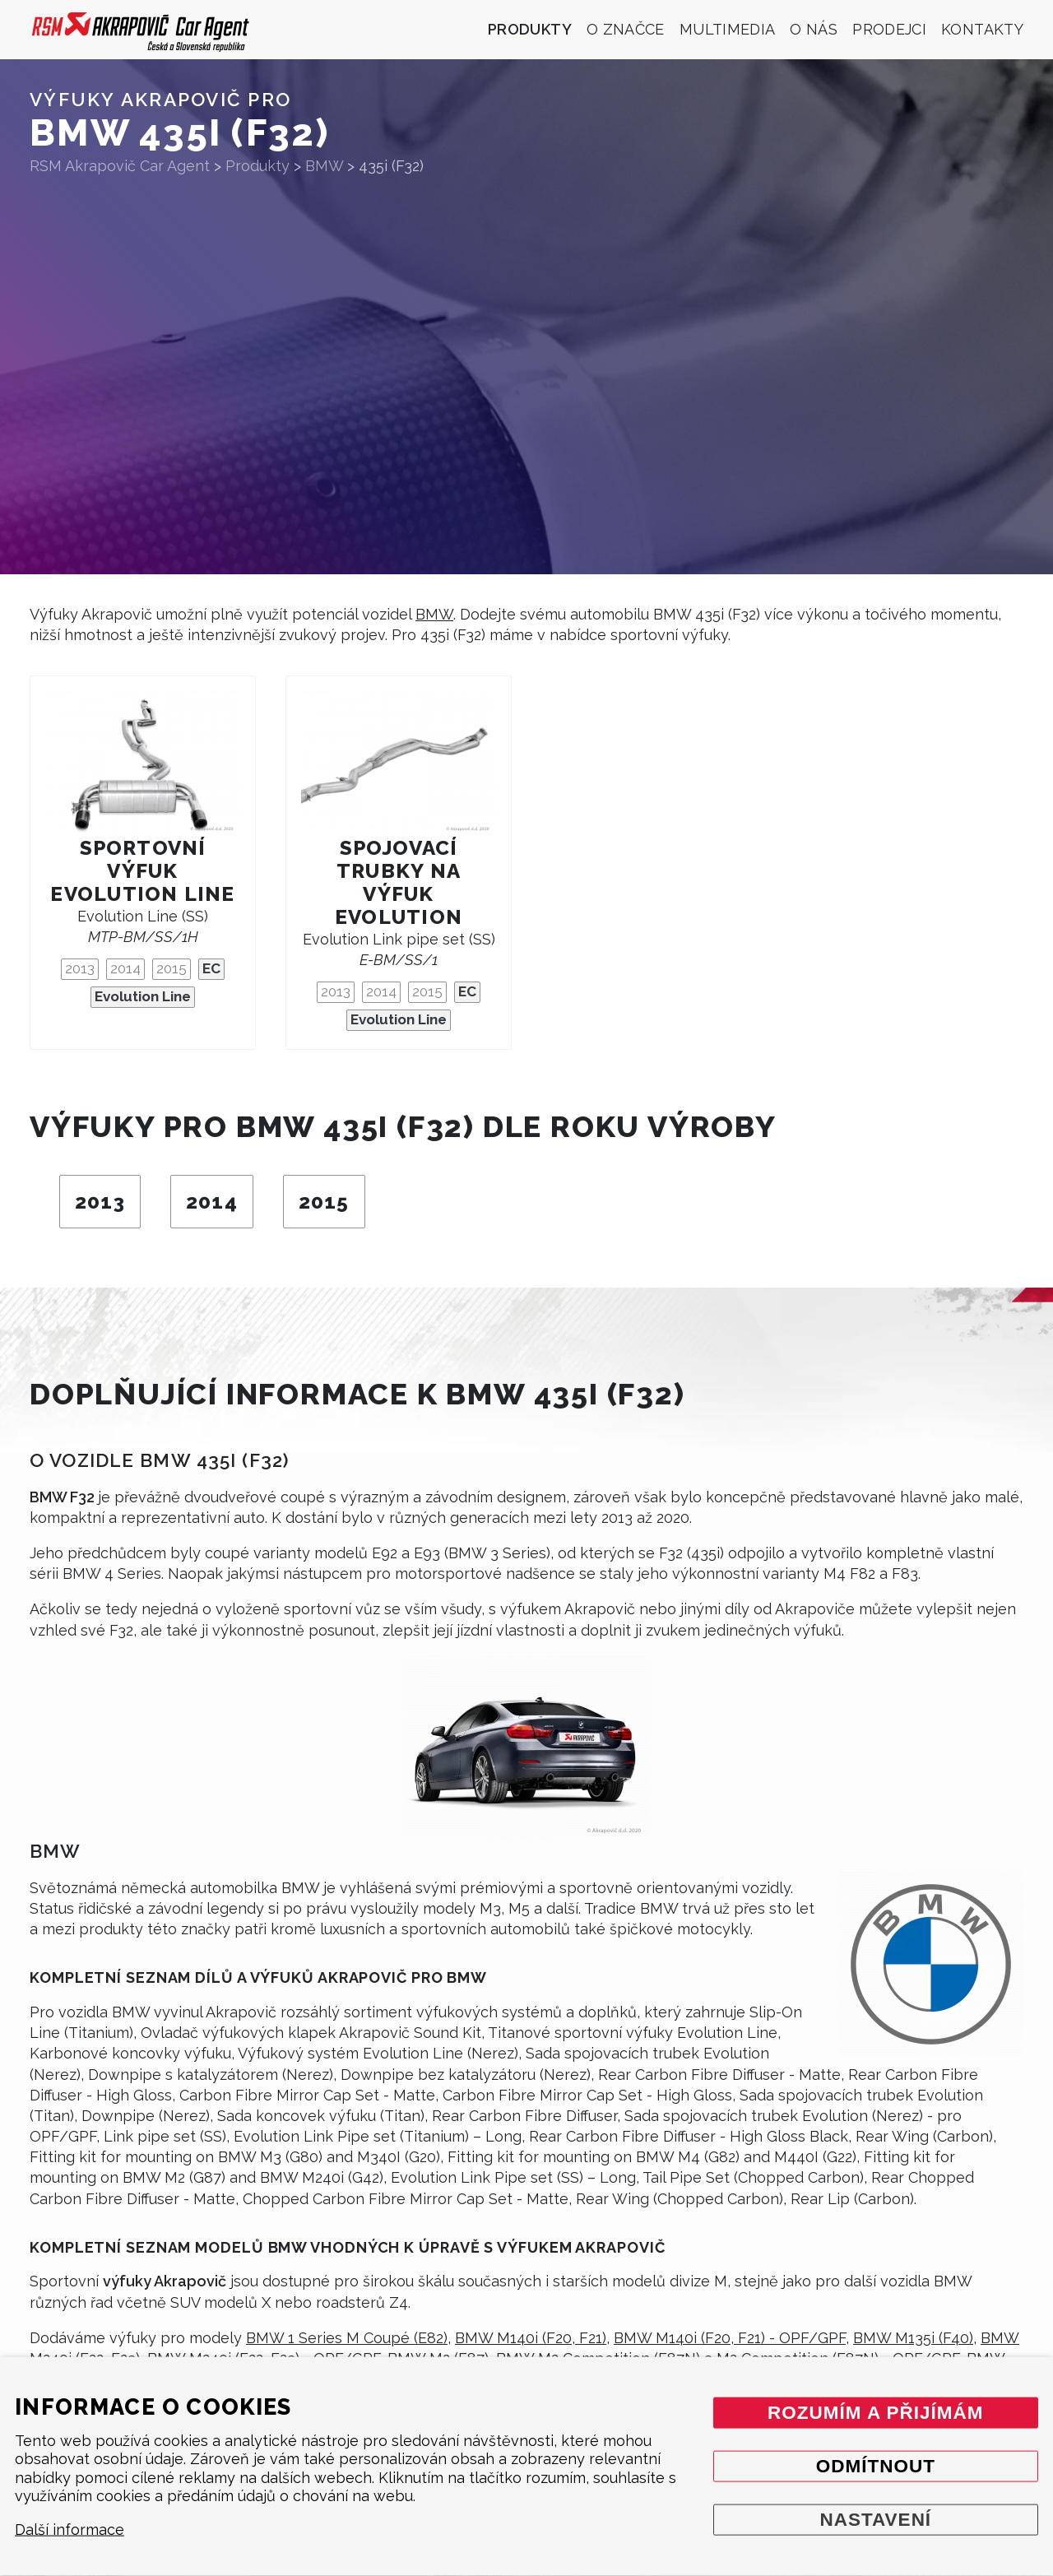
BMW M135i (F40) (913, 2337)
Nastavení (875, 2519)
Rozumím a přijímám (876, 2412)
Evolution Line (143, 996)
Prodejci (889, 29)
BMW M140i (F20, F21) (530, 2337)
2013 (80, 968)
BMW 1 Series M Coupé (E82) (347, 2337)
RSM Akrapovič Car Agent (120, 165)
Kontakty (982, 29)
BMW (434, 614)
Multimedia (728, 29)
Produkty (530, 29)
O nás (813, 29)
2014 (125, 968)
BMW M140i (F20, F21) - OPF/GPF (730, 2337)
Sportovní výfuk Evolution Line (142, 871)
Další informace (69, 2529)
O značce (626, 29)
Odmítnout (875, 2465)
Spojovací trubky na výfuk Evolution (398, 882)
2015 (171, 968)
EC (211, 968)
